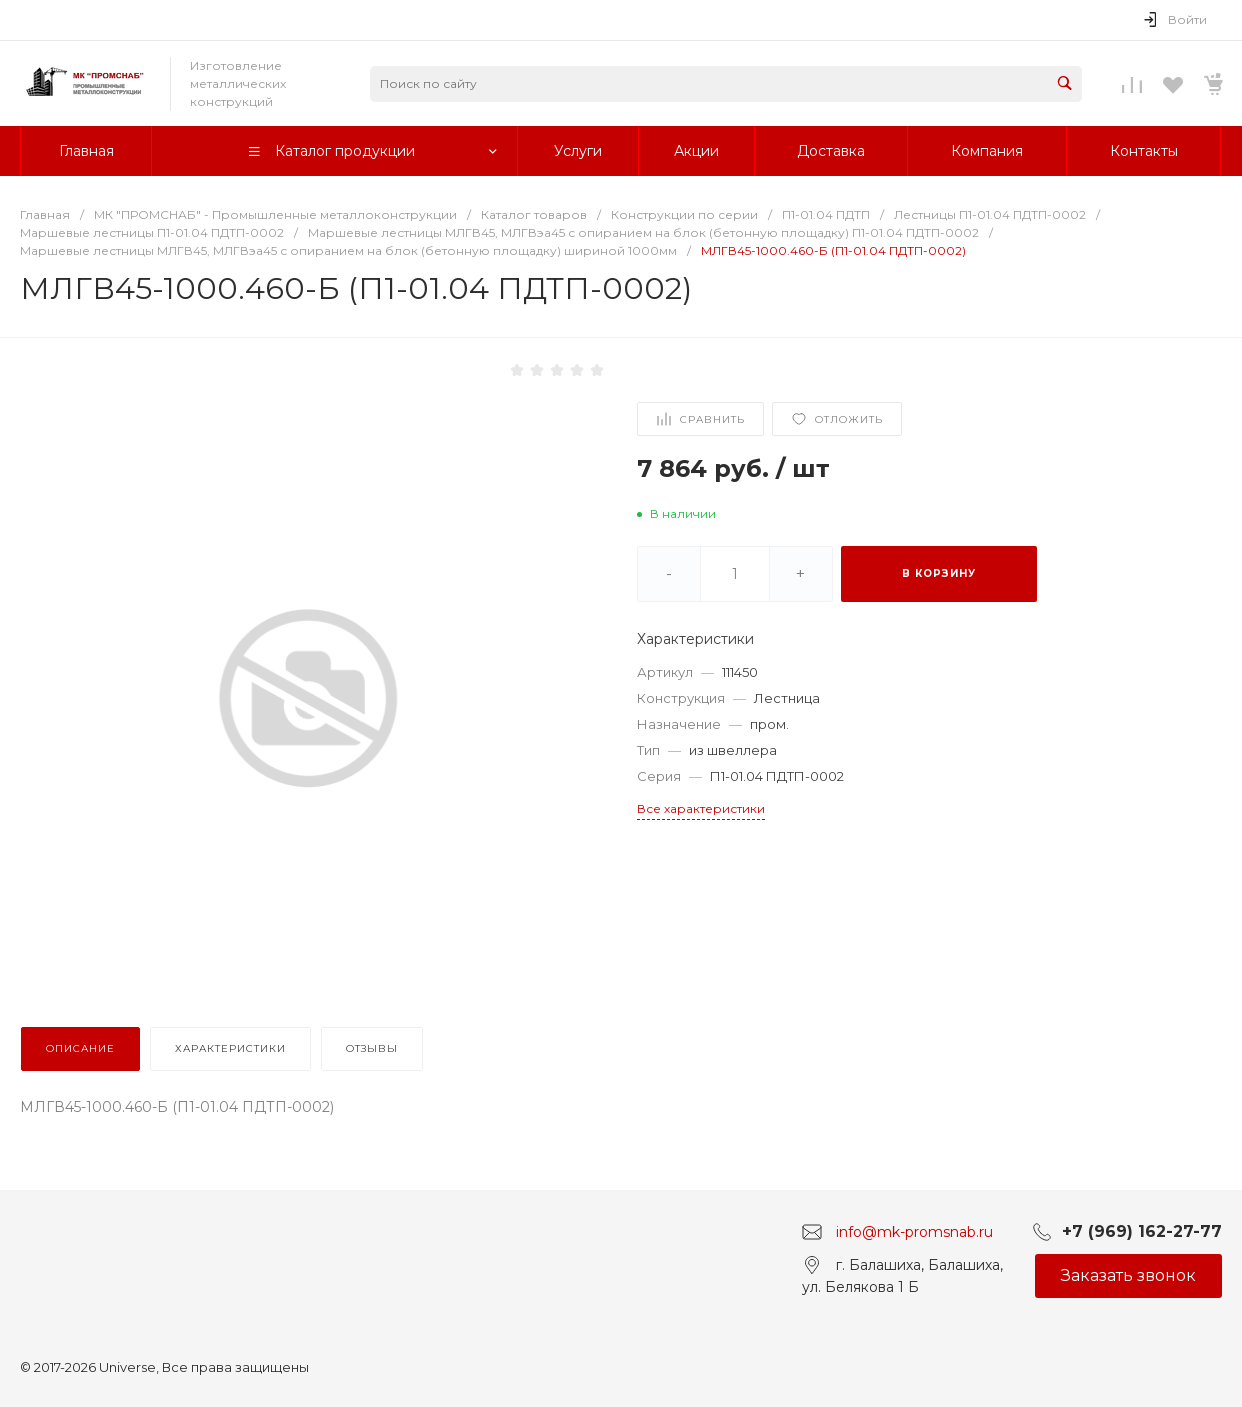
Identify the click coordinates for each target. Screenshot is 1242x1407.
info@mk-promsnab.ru (914, 1231)
